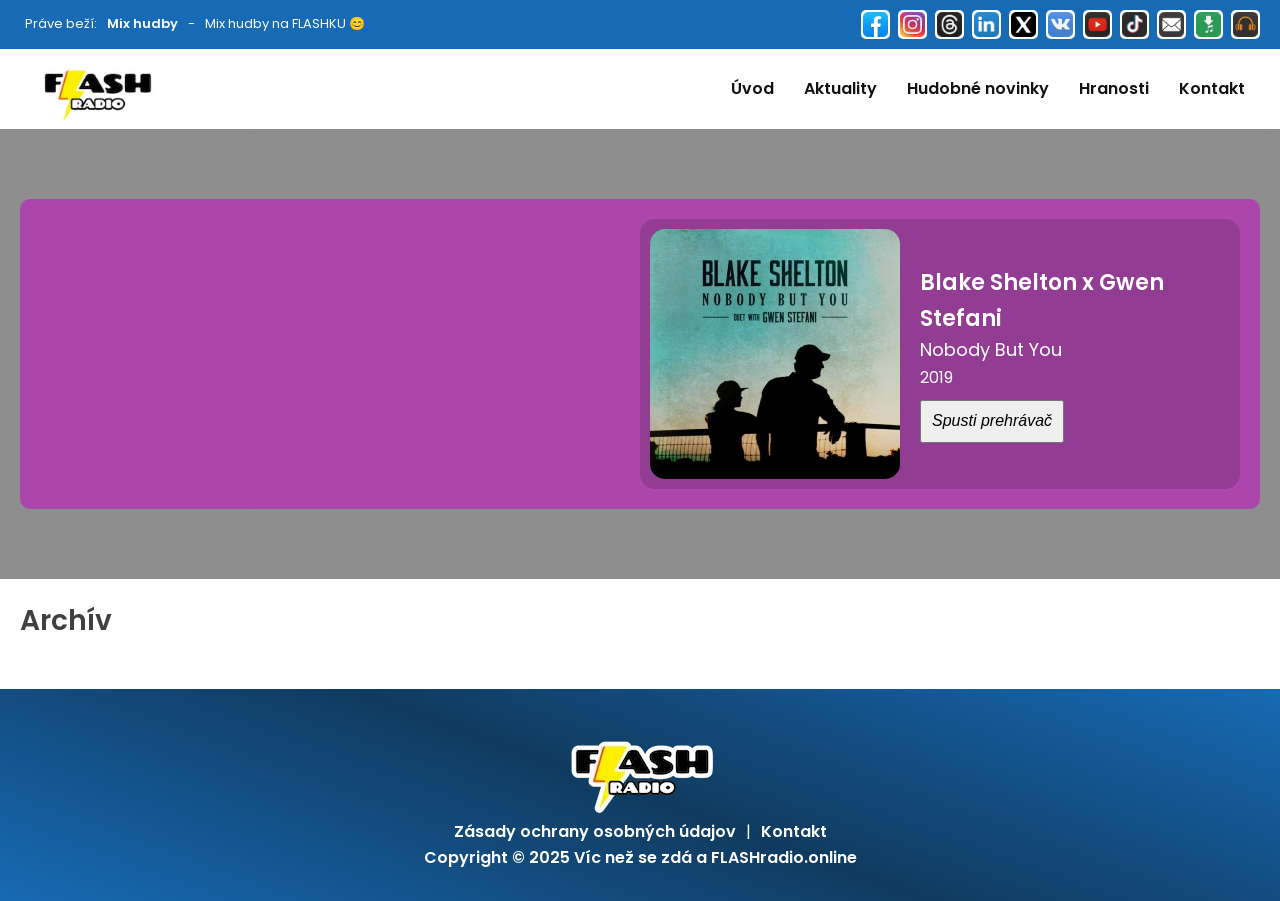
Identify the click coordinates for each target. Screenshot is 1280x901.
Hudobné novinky (978, 88)
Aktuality (840, 88)
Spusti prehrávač (992, 420)
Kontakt (1212, 88)
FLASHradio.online (784, 857)
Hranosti (1114, 88)
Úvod (752, 88)
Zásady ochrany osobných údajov (595, 831)
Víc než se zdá (633, 857)
